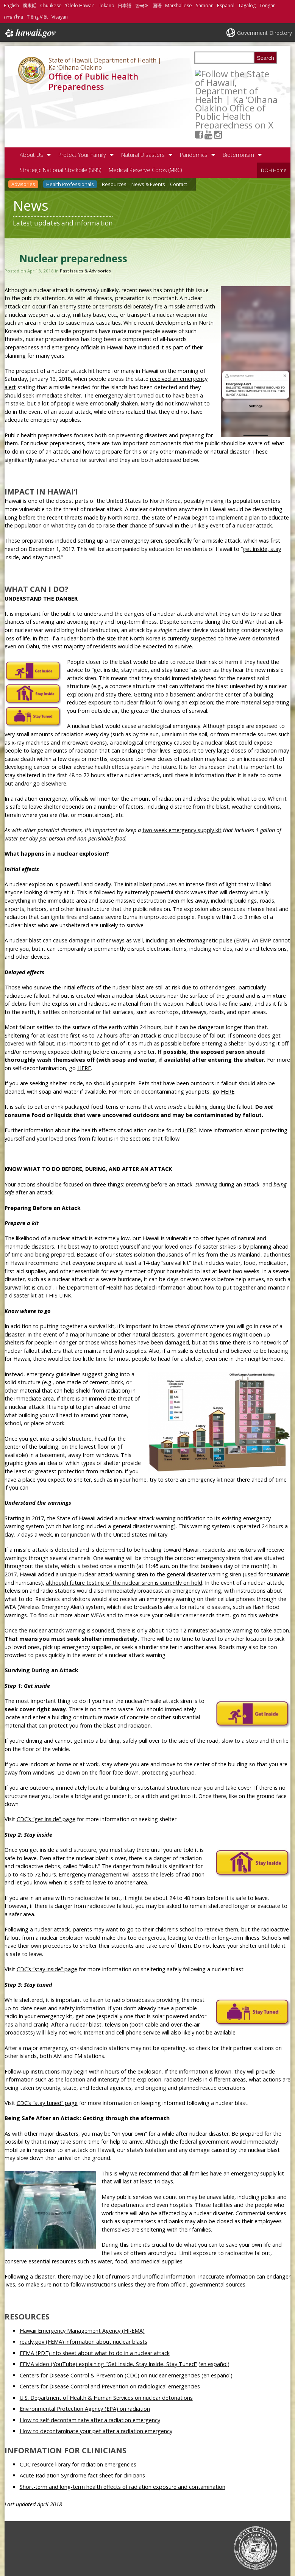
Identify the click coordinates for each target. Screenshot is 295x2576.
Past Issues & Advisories (85, 223)
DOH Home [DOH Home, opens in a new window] (274, 122)
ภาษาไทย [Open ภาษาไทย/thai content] (13, 17)
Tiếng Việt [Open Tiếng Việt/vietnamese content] (37, 17)
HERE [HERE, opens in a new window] (84, 1020)
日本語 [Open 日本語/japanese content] (124, 5)
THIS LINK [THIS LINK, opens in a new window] (58, 1248)
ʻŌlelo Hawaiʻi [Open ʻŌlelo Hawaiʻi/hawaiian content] (80, 5)
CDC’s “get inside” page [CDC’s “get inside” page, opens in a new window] (46, 1771)
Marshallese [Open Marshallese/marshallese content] (178, 5)
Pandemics (194, 107)
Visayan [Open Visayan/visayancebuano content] (60, 17)
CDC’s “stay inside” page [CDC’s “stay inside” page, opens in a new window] (47, 1921)
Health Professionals (70, 136)
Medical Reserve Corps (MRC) (145, 122)
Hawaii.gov (29, 33)
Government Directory (264, 32)
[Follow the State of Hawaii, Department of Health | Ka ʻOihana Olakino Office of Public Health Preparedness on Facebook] (208, 73)
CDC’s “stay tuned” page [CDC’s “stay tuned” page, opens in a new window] (47, 2055)
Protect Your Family (82, 107)
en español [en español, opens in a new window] (214, 2316)
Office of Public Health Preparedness (93, 81)
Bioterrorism (238, 107)
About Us (31, 107)
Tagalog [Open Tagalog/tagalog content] (247, 5)
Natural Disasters (143, 107)
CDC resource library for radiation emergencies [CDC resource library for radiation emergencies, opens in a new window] (78, 2417)
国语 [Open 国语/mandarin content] (157, 5)
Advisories (23, 136)
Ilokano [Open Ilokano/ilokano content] (106, 5)
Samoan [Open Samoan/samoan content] (205, 5)
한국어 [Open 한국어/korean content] (142, 5)
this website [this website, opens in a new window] (263, 1567)
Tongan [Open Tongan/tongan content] (267, 5)
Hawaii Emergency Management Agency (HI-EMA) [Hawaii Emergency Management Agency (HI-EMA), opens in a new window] (82, 2283)
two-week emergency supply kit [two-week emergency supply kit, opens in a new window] (182, 782)
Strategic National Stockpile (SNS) (60, 122)
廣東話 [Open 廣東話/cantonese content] (29, 5)
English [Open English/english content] (11, 5)
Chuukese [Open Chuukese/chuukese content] (51, 5)
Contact (178, 136)
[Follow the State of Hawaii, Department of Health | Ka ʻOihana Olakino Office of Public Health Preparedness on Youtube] (218, 73)
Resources (114, 136)
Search (265, 58)
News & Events (148, 136)
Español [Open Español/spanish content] (225, 5)
